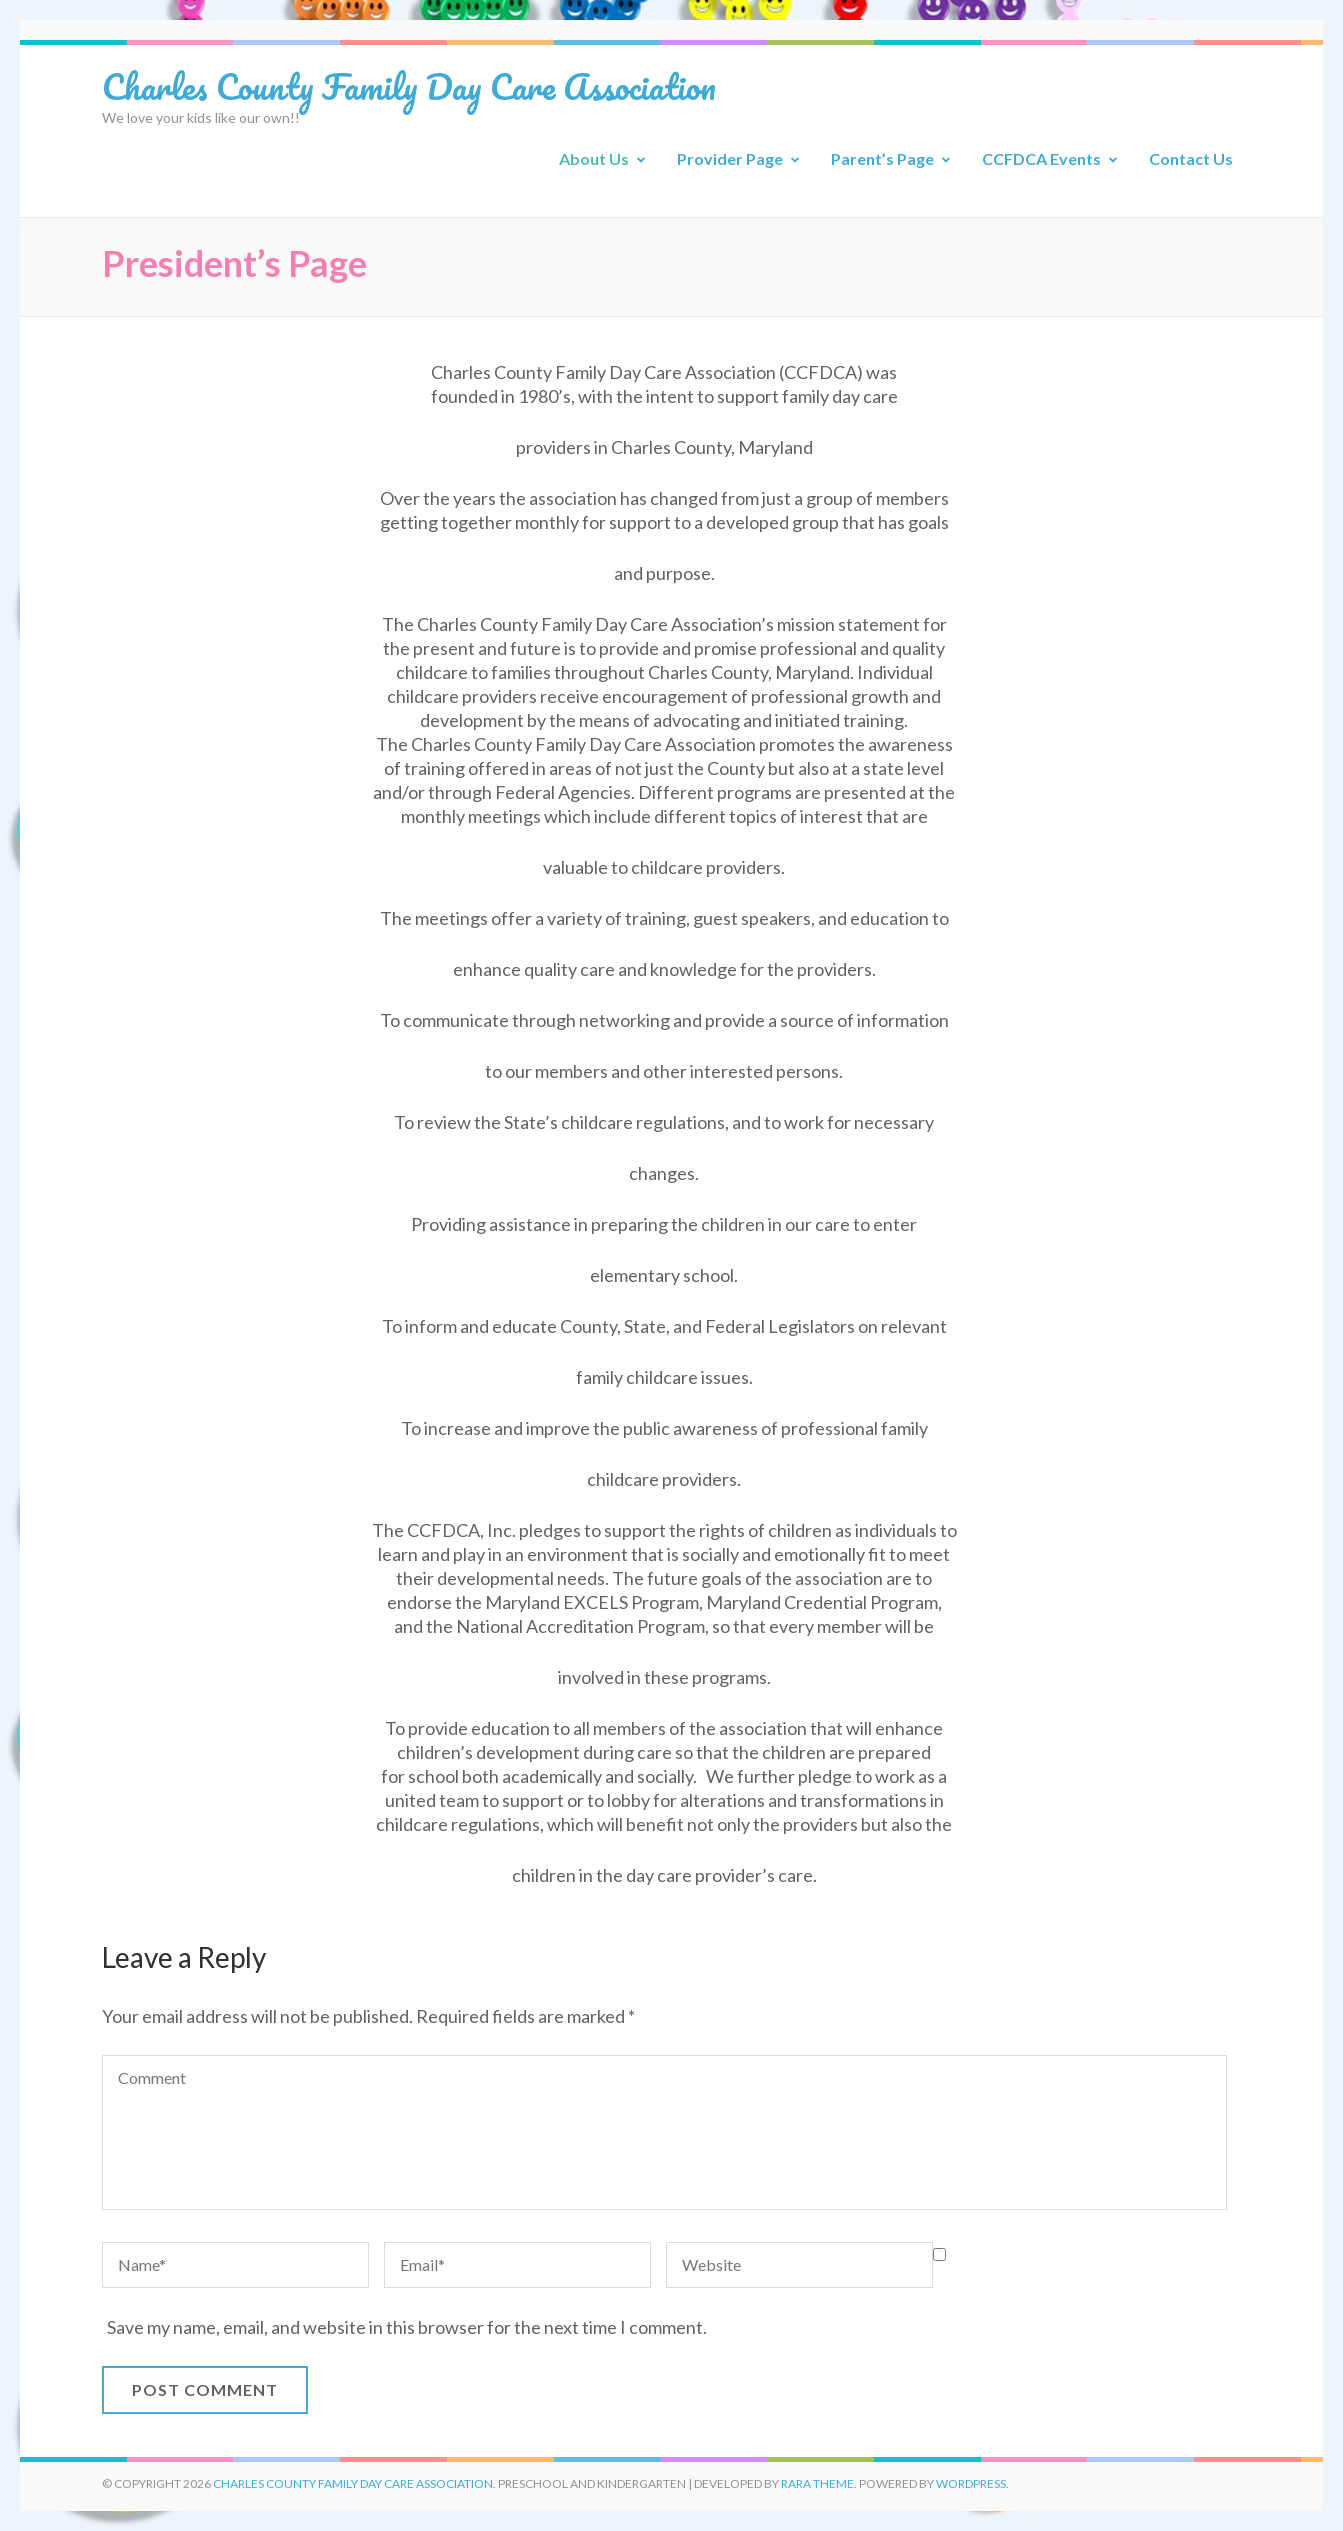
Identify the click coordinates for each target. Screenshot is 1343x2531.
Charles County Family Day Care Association (409, 86)
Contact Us (1191, 158)
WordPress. (972, 2483)
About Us (594, 158)
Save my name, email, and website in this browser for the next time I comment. (407, 2327)
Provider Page (730, 158)
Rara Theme (817, 2483)
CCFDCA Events (1041, 158)
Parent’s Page (882, 158)
